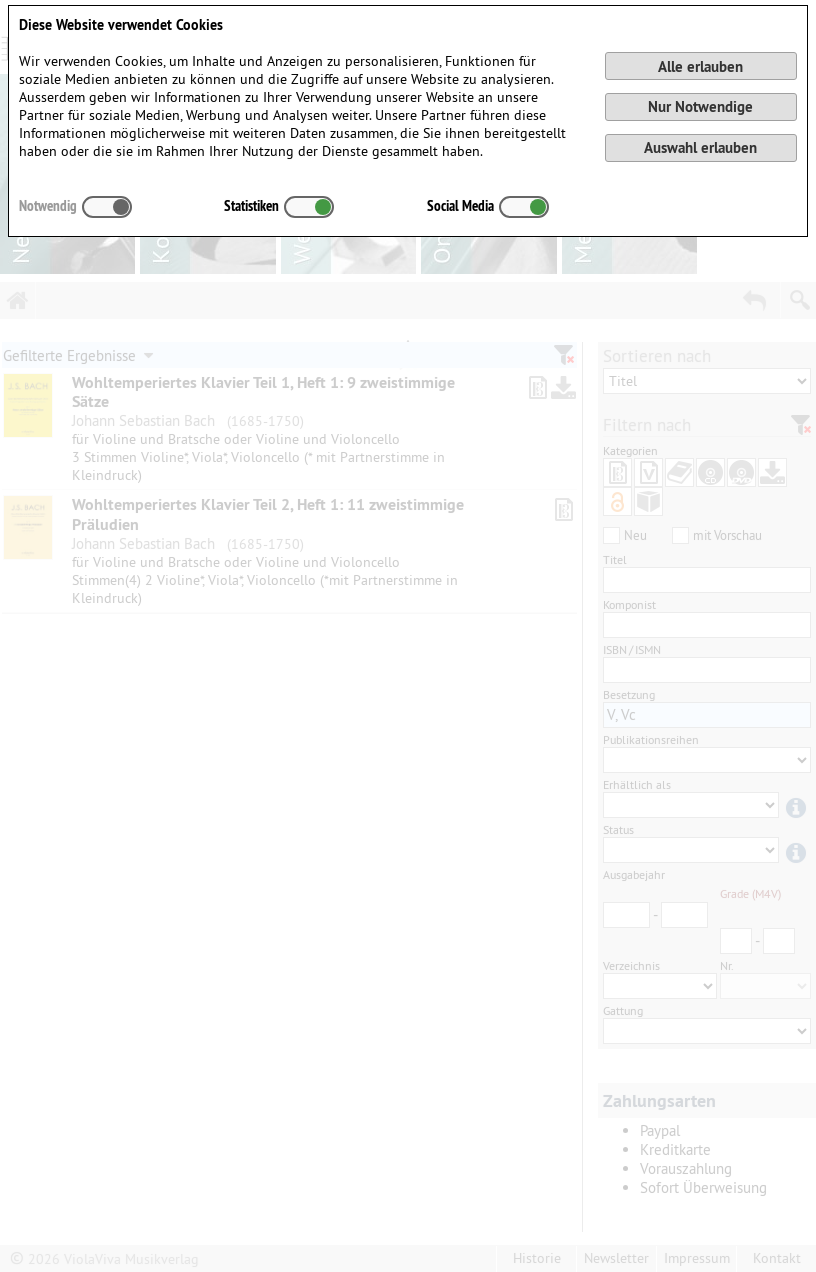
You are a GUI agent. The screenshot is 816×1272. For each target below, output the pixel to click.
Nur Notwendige (700, 106)
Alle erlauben (700, 66)
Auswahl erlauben (700, 147)
